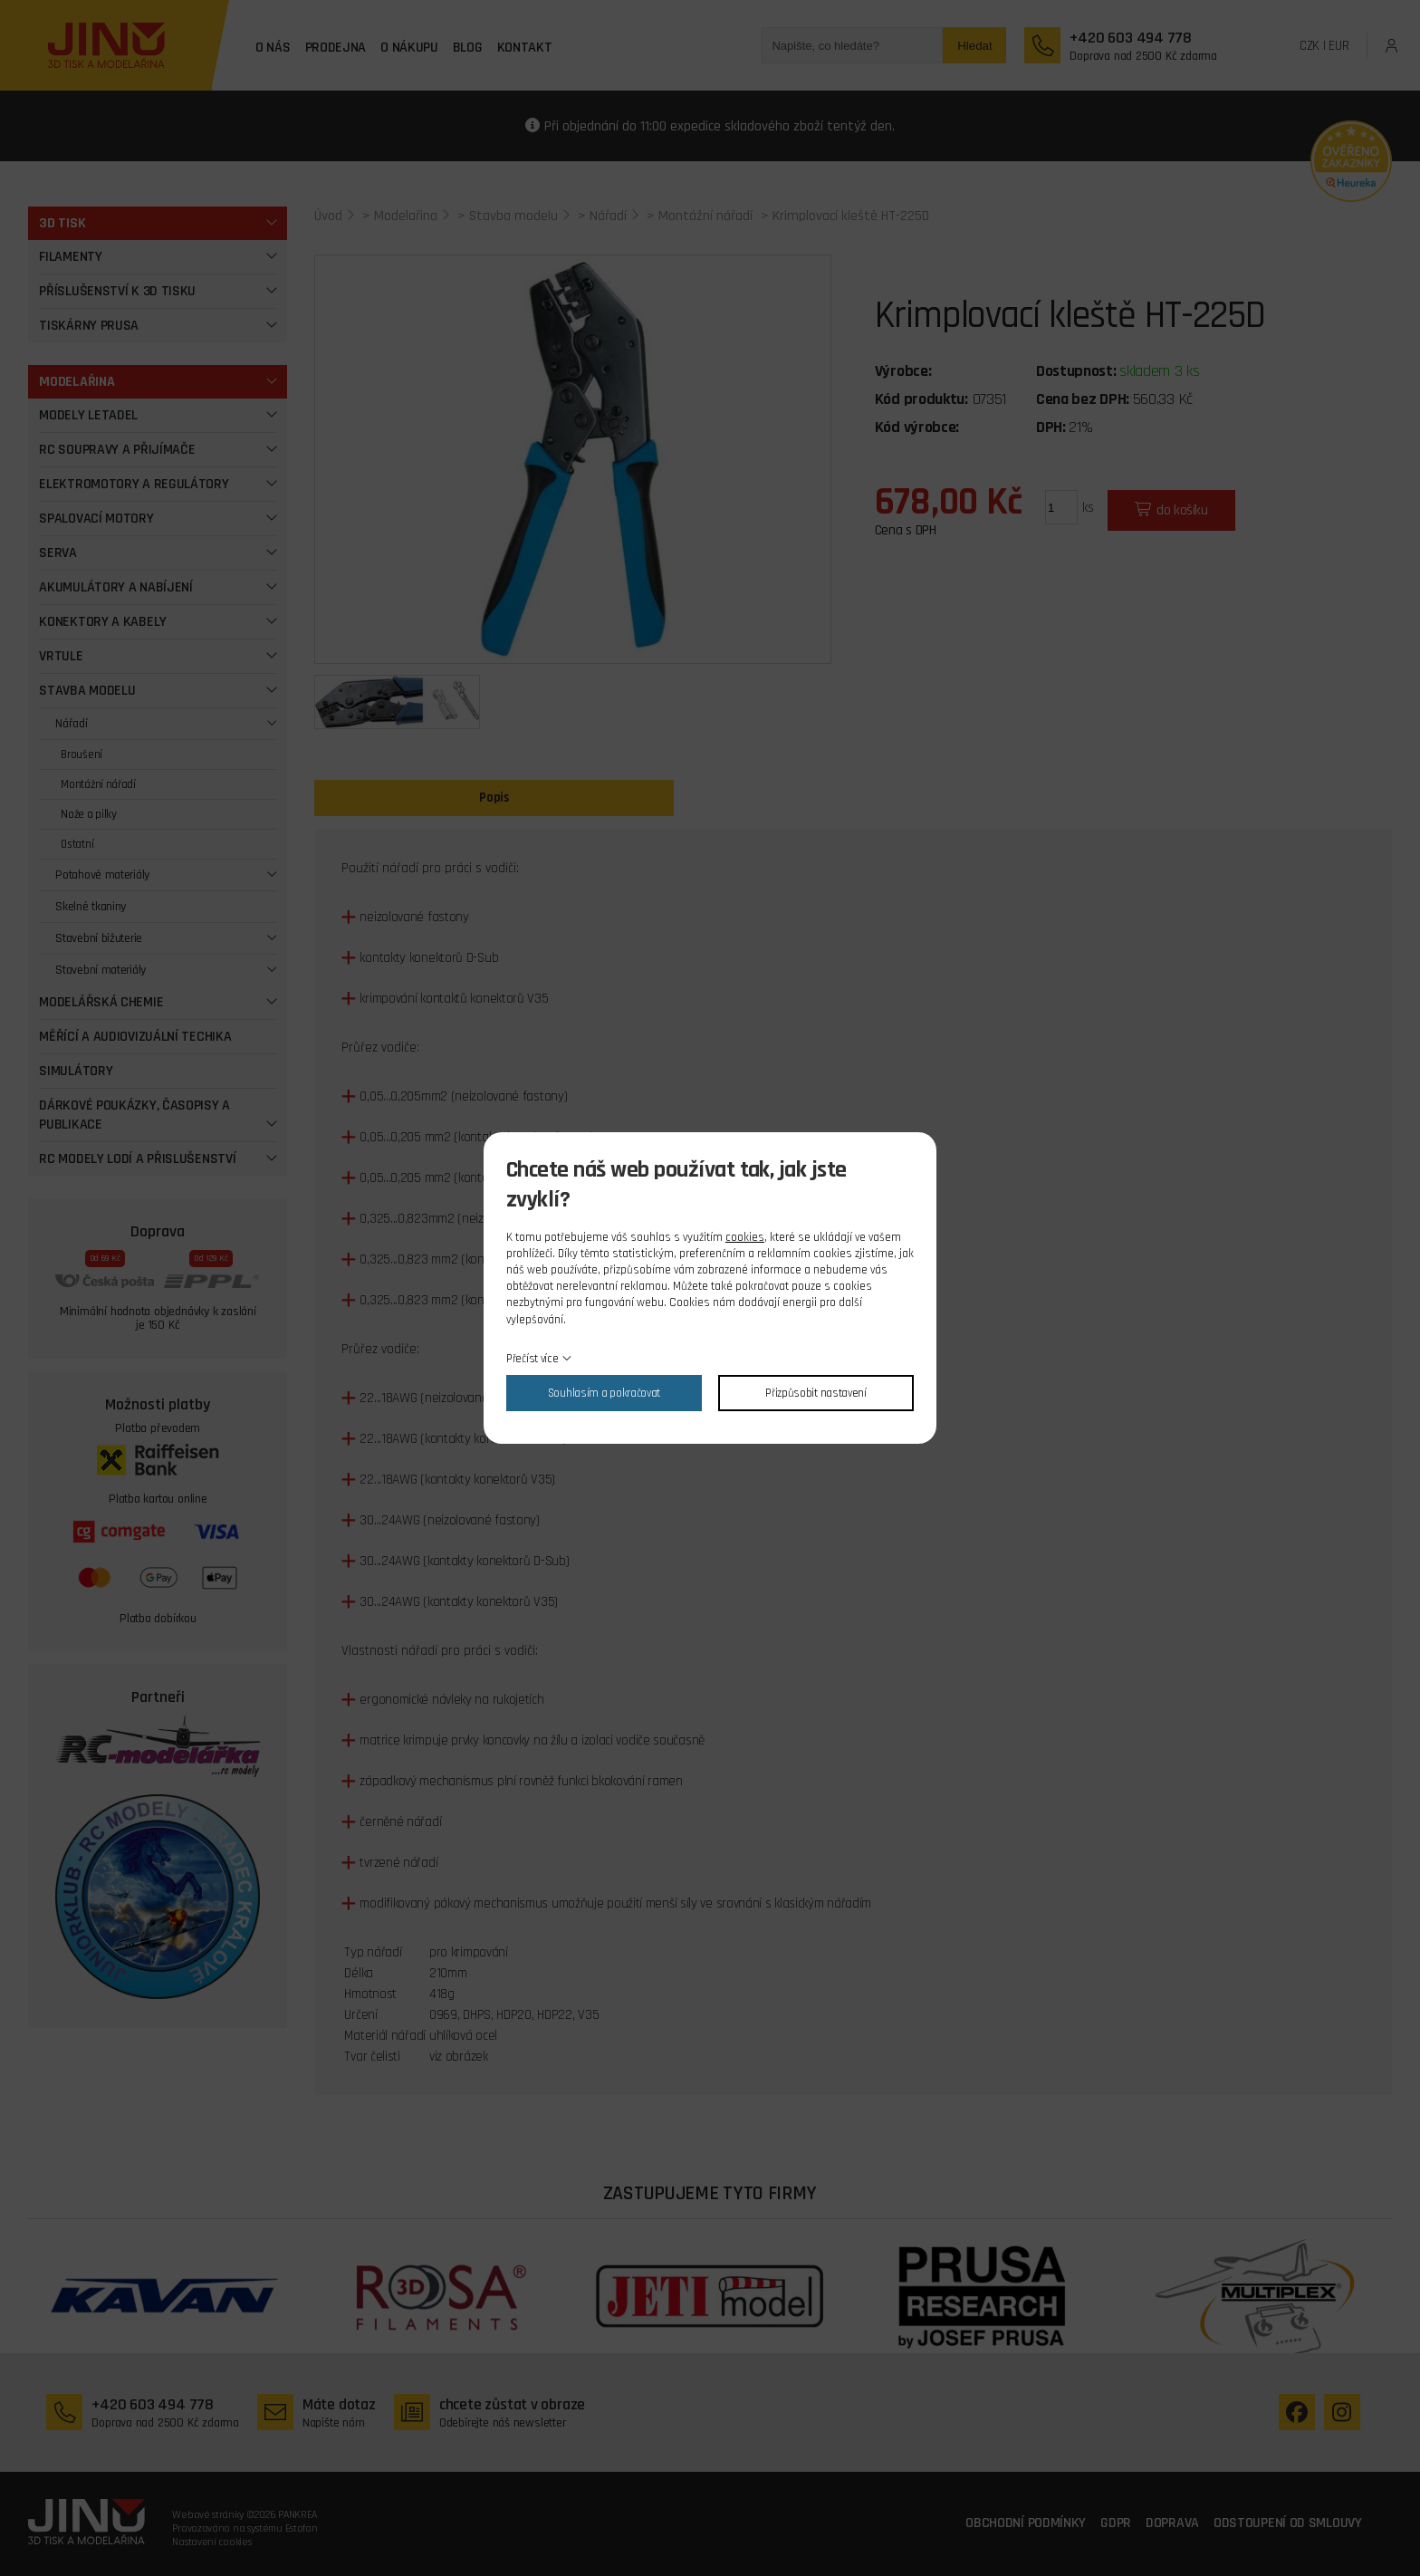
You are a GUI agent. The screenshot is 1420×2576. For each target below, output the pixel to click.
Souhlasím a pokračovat (604, 1393)
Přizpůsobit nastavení (816, 1393)
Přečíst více (532, 1358)
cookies (744, 1237)
